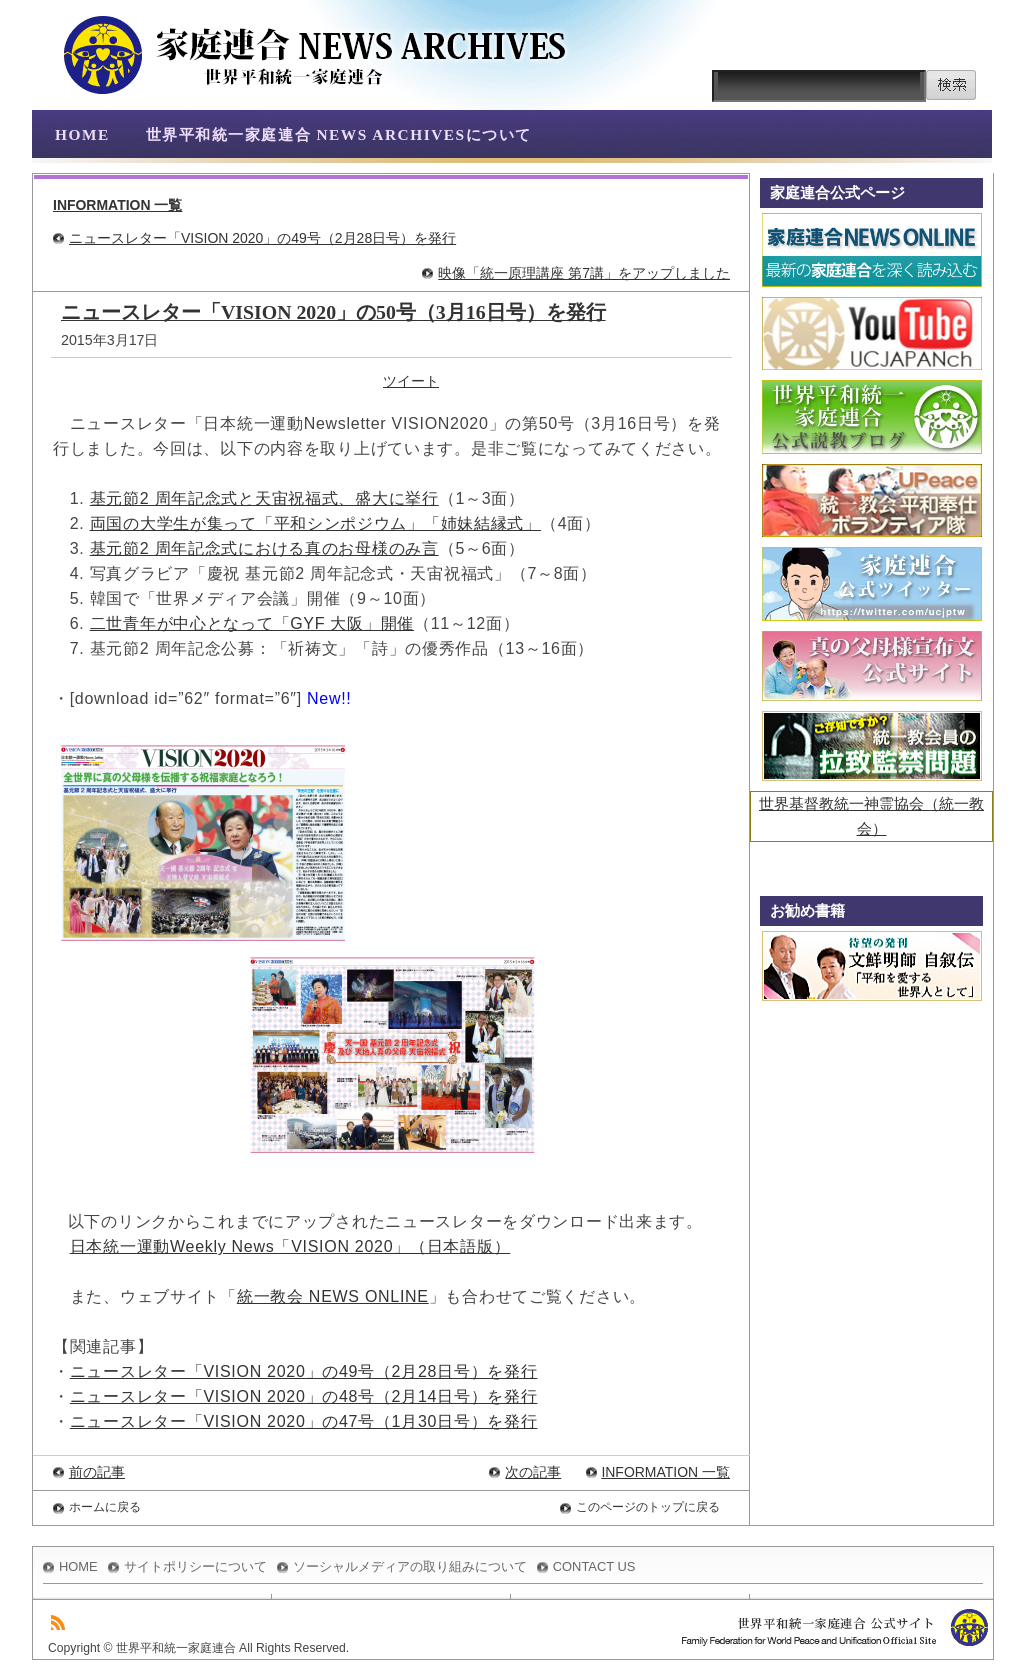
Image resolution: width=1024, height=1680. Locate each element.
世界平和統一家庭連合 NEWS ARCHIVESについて (339, 134)
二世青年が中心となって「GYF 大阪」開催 (252, 623)
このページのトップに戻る (648, 1507)
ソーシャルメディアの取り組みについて (410, 1566)
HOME (82, 134)
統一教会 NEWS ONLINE (333, 1296)
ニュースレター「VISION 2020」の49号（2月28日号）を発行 (262, 238)
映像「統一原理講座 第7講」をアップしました (584, 273)
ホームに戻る (105, 1507)
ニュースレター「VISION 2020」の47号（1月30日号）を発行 (304, 1421)
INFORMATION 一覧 (117, 205)
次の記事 (533, 1472)
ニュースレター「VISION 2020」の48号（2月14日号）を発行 (304, 1396)
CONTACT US (594, 1566)
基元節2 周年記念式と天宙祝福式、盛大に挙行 (264, 498)
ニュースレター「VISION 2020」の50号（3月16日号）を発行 (333, 312)
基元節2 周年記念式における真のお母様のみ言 (264, 548)
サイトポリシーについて (195, 1566)
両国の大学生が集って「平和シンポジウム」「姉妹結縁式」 (315, 523)
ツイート (411, 381)
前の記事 (97, 1472)
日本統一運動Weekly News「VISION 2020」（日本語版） (290, 1246)
